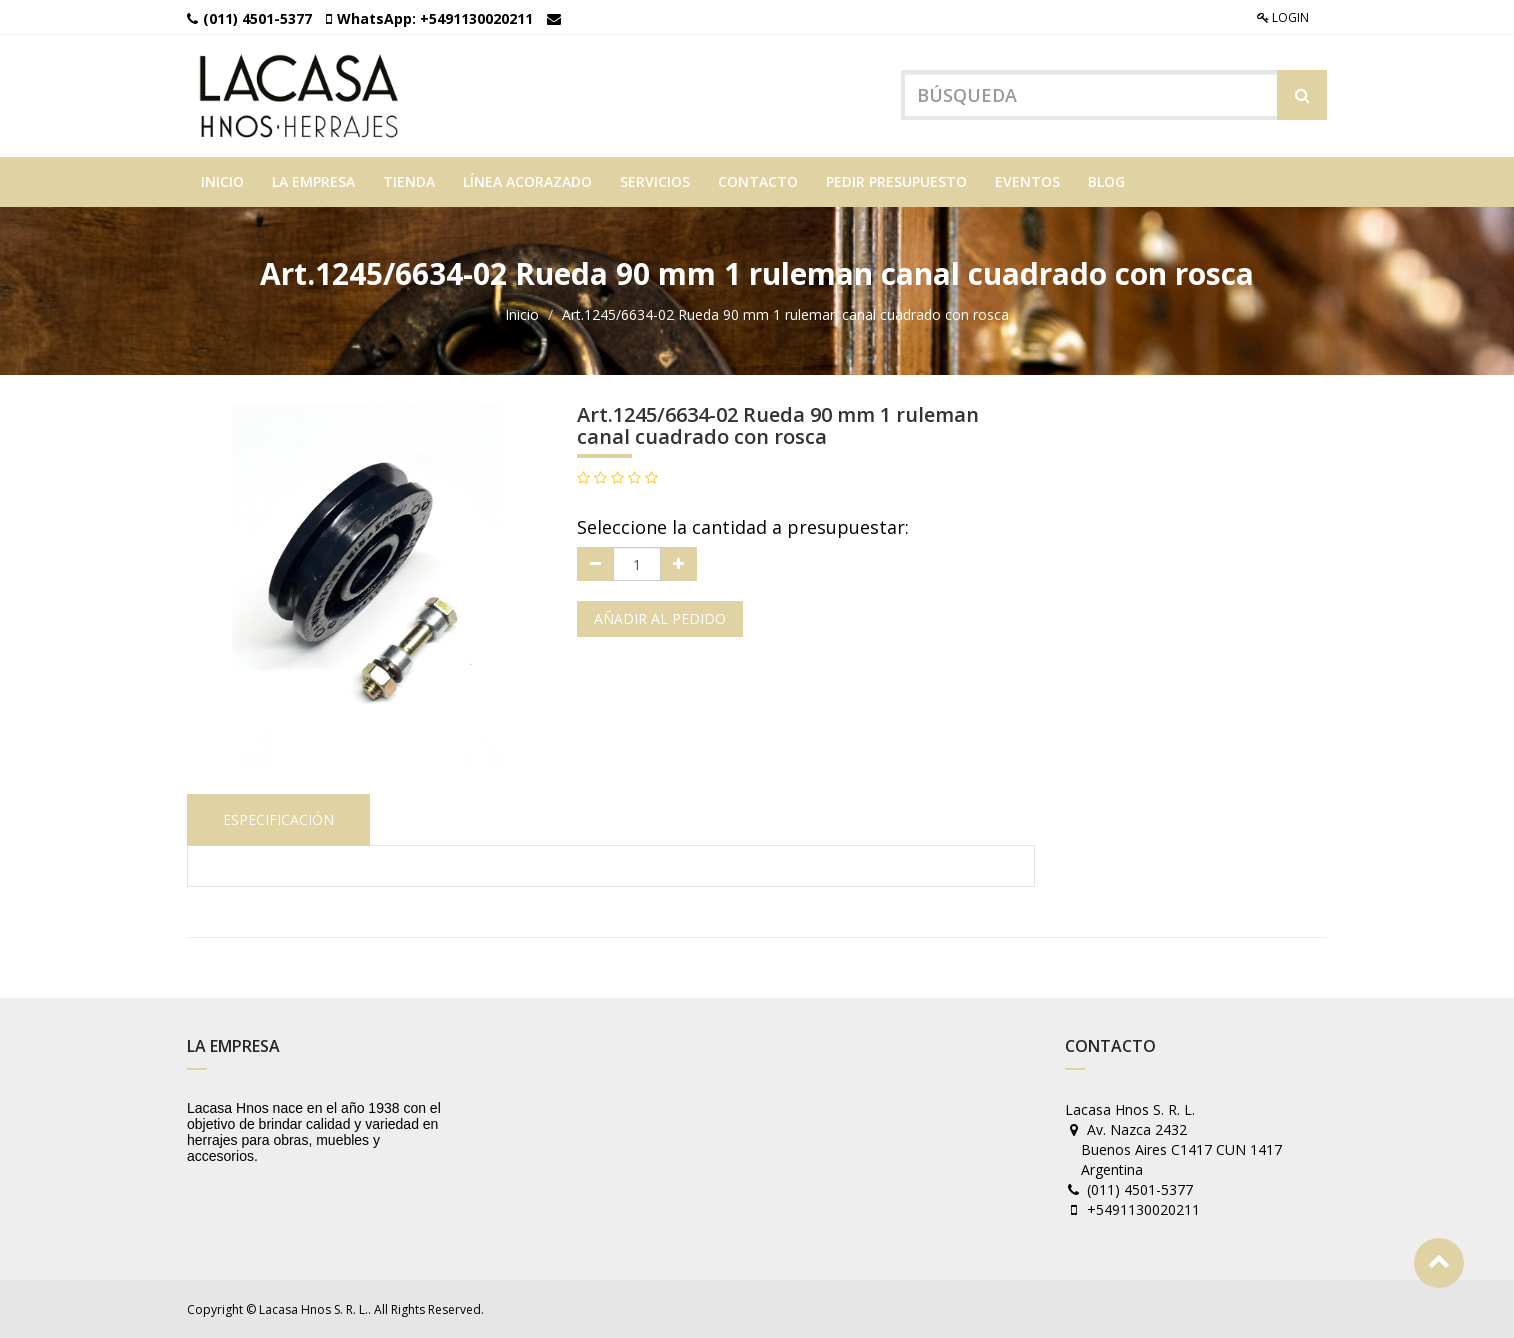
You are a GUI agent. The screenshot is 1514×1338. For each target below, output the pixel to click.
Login (1283, 17)
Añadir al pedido (660, 618)
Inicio (522, 314)
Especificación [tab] (278, 819)
